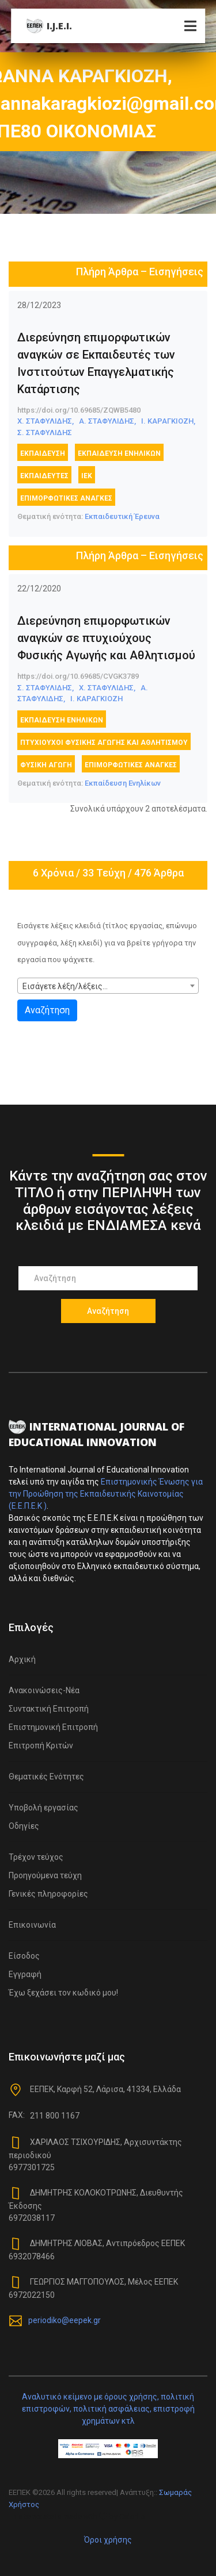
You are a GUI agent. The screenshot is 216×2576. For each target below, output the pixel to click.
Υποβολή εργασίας (43, 1807)
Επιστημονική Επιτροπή (53, 1727)
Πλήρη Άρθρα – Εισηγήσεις (139, 272)
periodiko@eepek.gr (64, 2320)
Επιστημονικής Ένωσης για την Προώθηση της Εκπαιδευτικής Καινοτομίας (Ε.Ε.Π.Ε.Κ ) (106, 1493)
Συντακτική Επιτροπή (49, 1708)
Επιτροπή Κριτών (41, 1745)
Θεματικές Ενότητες (46, 1776)
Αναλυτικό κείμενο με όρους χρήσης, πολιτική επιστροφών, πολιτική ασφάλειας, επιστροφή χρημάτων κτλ (108, 2408)
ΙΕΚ (86, 476)
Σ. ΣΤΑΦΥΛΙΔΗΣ (44, 432)
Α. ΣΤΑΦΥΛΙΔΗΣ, (107, 421)
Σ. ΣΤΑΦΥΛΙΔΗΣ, (45, 687)
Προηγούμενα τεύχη (45, 1875)
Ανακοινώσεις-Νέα (44, 1690)
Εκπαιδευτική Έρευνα (122, 516)
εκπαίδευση (42, 453)
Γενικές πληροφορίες (48, 1893)
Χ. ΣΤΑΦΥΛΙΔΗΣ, (45, 421)
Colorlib (132, 2516)
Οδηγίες (24, 1826)
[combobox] (108, 986)
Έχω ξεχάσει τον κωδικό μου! (63, 1992)
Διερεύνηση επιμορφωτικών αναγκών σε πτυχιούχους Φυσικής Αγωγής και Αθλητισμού (106, 638)
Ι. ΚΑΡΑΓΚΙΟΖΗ (96, 698)
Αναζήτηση (47, 1010)
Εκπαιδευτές (44, 476)
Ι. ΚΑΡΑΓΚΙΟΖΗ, (168, 421)
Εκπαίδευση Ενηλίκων (119, 453)
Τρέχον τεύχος (36, 1857)
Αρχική (22, 1659)
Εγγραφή (25, 1974)
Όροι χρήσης (108, 2539)
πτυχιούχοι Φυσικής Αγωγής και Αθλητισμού (104, 743)
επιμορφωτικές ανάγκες (66, 498)
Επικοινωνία (32, 1924)
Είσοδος (24, 1955)
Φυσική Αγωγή (46, 765)
